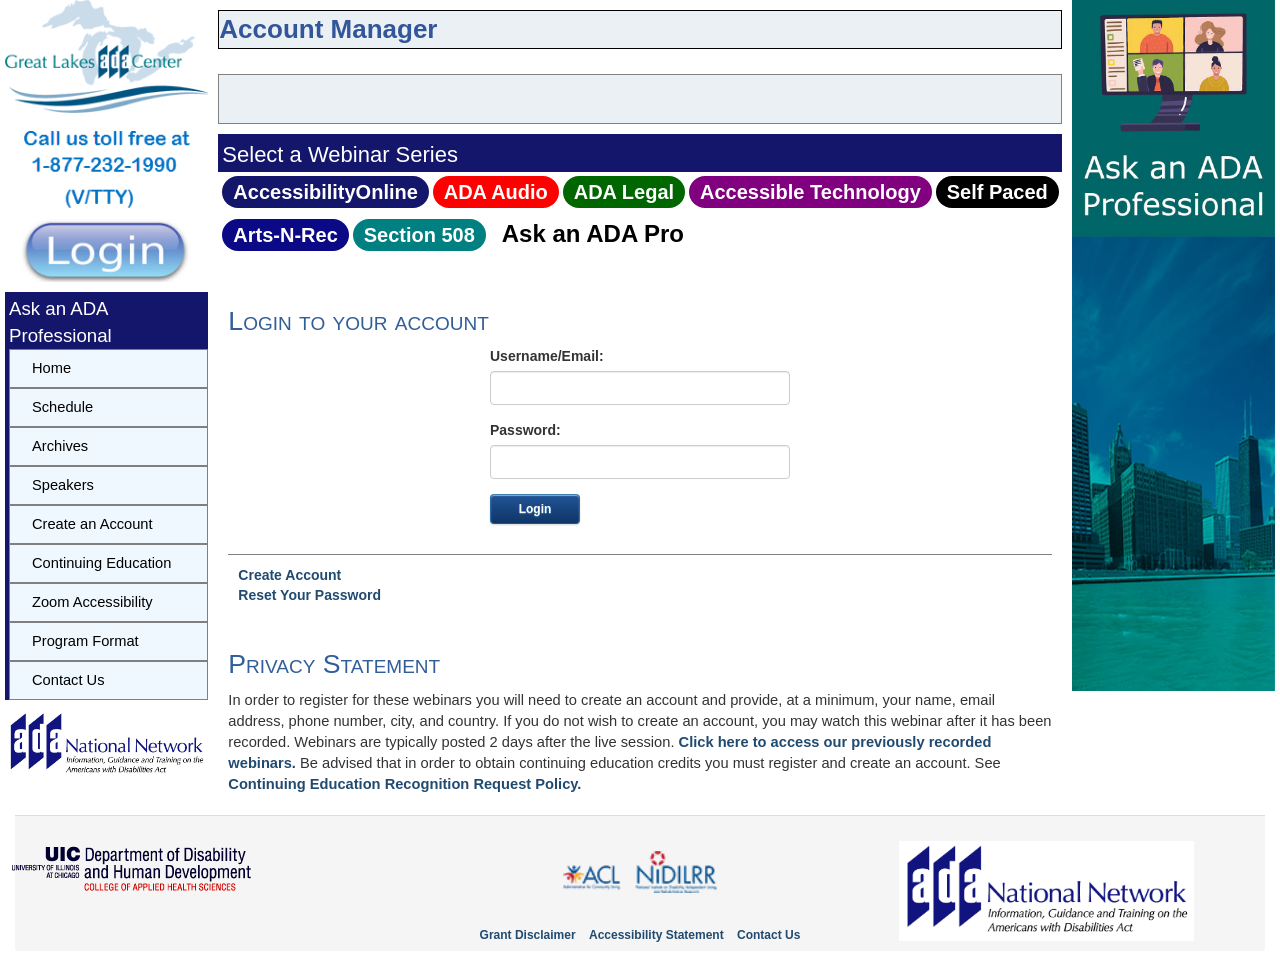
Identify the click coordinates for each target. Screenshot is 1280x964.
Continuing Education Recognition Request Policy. (404, 784)
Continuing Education (101, 563)
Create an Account (92, 524)
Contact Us (68, 680)
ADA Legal (624, 192)
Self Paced (997, 192)
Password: (525, 430)
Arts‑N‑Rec (285, 235)
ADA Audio (496, 192)
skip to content (222, 63)
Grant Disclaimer (528, 935)
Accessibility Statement (656, 935)
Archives (60, 446)
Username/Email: (547, 356)
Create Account (289, 575)
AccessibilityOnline (325, 192)
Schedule (62, 407)
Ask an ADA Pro (593, 233)
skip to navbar (236, 63)
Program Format (85, 641)
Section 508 (419, 235)
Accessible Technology (810, 192)
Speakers (63, 485)
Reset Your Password (309, 595)
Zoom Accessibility (92, 602)
